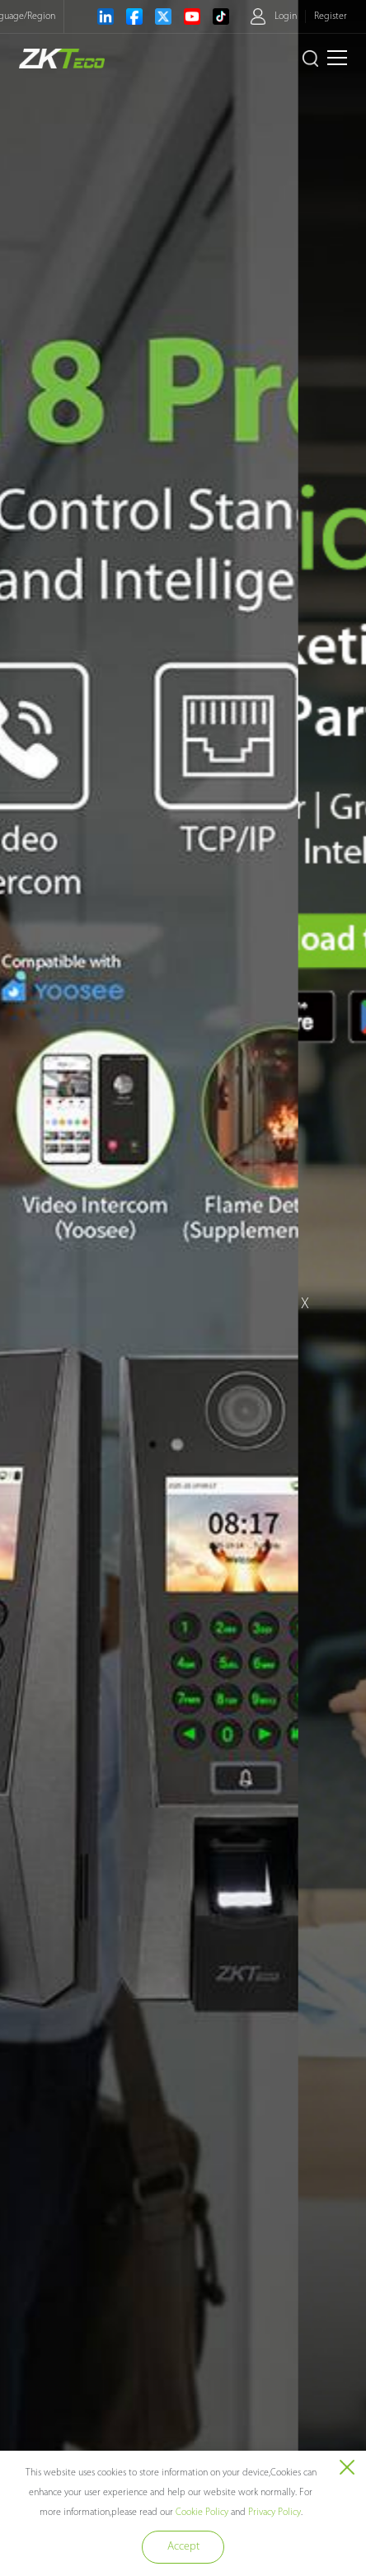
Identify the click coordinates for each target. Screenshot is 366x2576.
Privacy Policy (274, 2512)
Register (330, 16)
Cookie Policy (202, 2512)
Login (285, 16)
